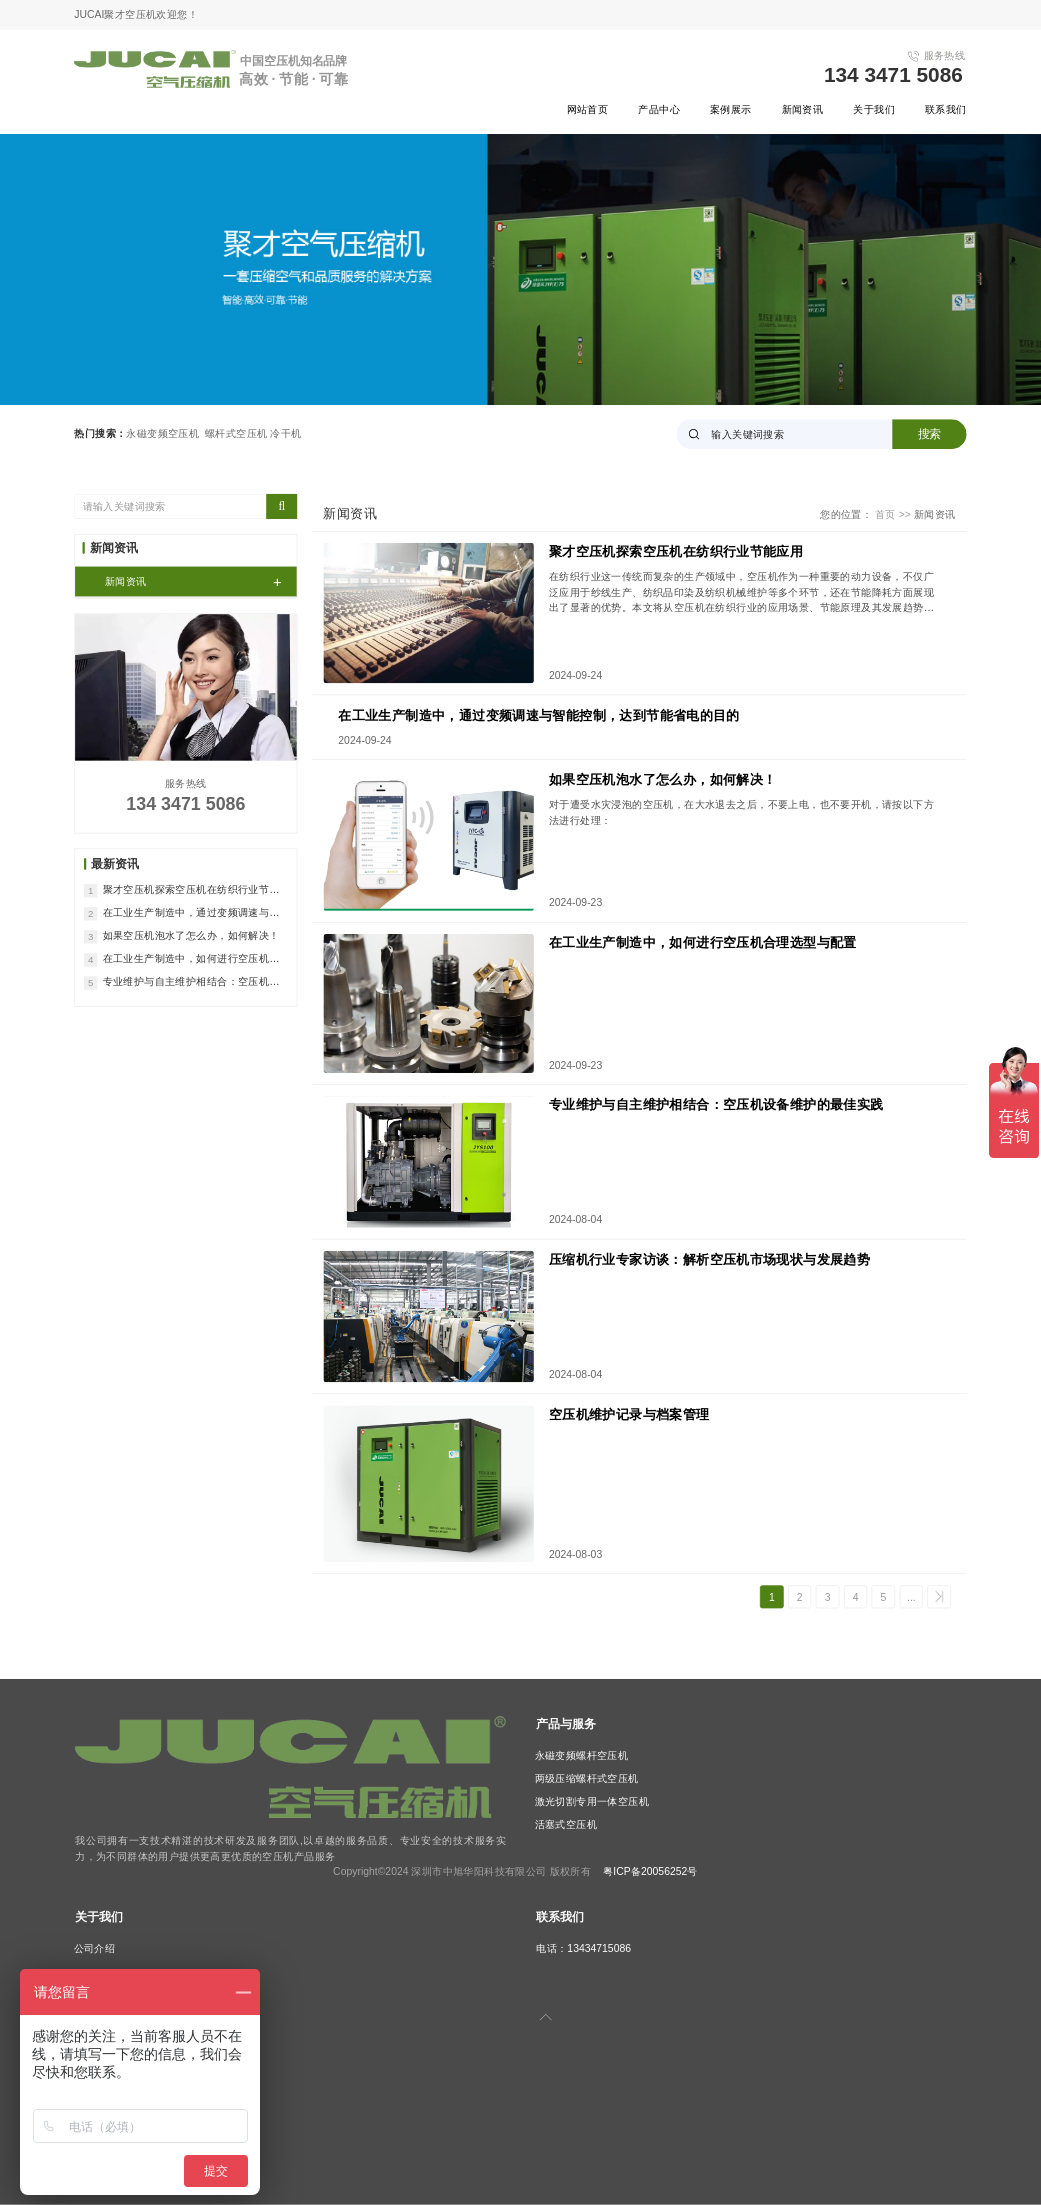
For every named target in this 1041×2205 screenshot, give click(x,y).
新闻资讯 (803, 109)
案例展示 (731, 109)
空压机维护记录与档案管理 (629, 1414)
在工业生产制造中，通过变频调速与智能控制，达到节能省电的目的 (539, 715)
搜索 (930, 433)
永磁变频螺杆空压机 (582, 1756)
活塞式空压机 (566, 1825)
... (911, 1597)
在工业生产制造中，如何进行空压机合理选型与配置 (703, 942)
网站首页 (588, 109)
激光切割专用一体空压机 (592, 1802)
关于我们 (874, 109)
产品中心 (659, 109)
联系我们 (946, 109)
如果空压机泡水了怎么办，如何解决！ (663, 780)
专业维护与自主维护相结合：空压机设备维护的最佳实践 (716, 1105)
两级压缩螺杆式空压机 (587, 1779)
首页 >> (894, 514)
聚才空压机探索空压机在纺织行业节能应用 (676, 551)
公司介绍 (95, 1948)
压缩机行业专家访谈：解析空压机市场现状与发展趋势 (709, 1259)
